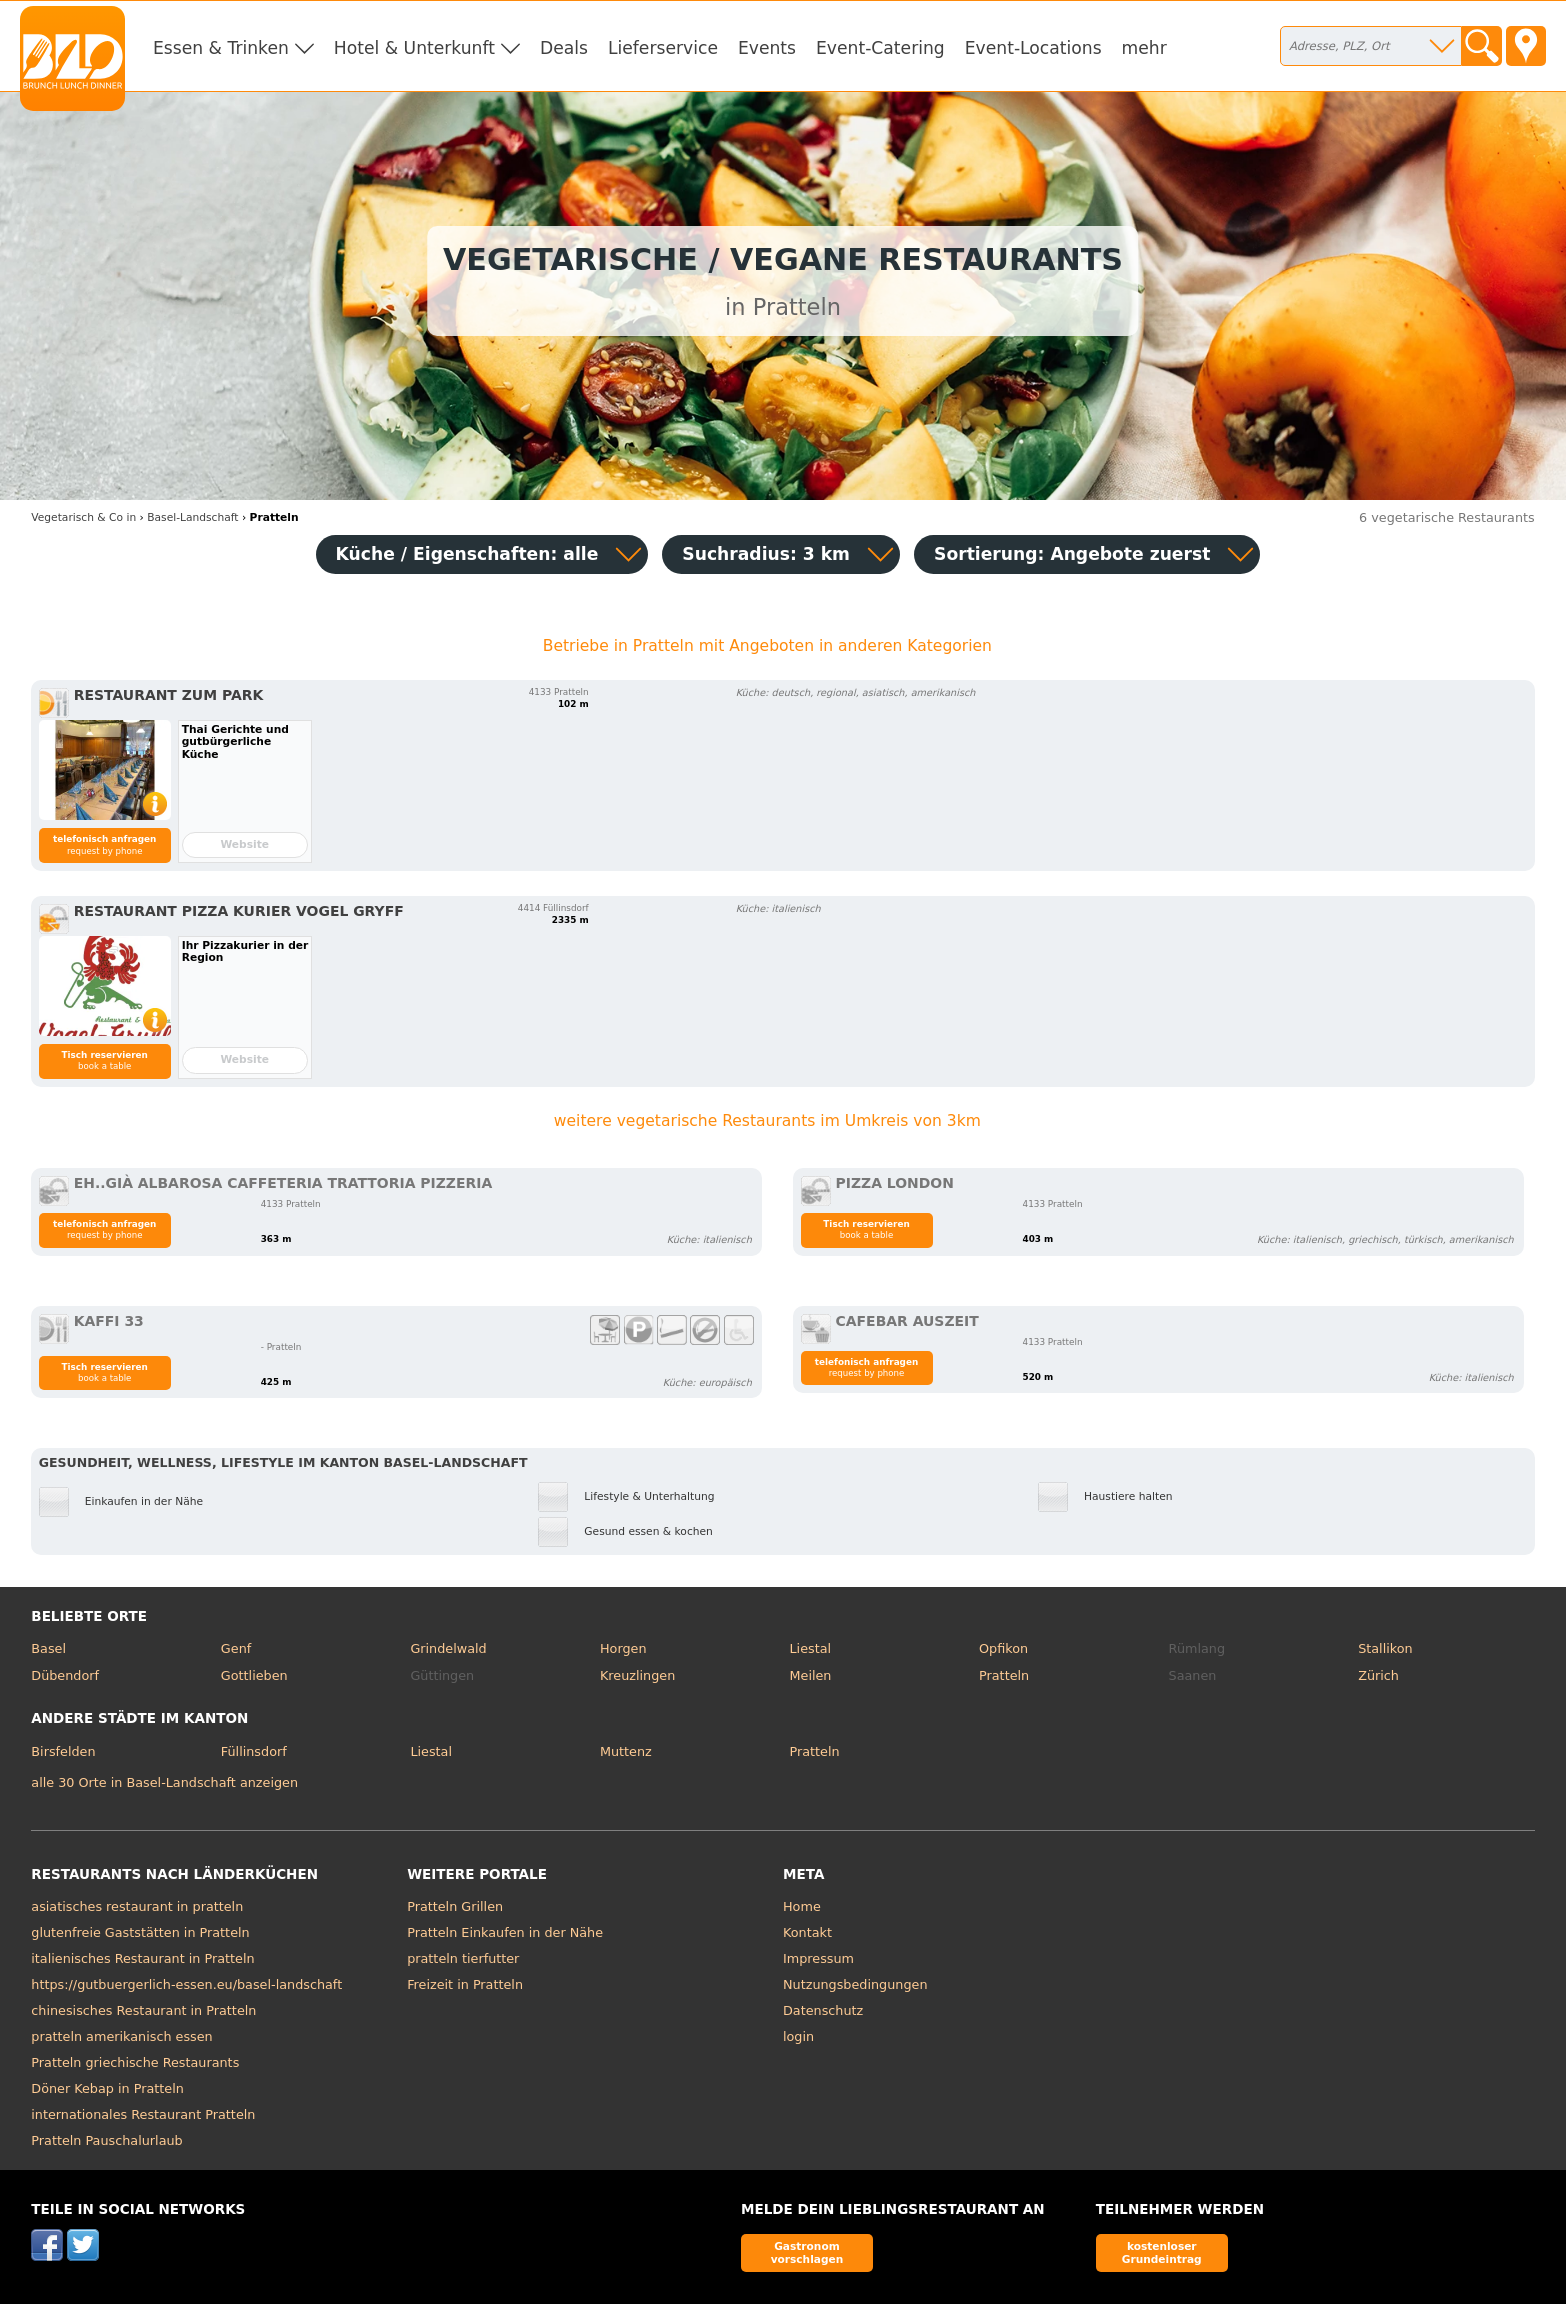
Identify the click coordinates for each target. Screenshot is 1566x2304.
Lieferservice (663, 48)
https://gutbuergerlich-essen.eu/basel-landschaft (186, 1984)
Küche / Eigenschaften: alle (467, 554)
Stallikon (1385, 1648)
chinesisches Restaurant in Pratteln (143, 2010)
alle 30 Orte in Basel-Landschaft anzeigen (164, 1782)
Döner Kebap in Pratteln (107, 2088)
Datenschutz (823, 2010)
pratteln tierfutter (463, 1958)
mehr (1144, 48)
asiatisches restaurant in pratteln (137, 1906)
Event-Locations (1033, 48)
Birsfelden (63, 1751)
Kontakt (807, 1932)
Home (802, 1906)
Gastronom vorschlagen (807, 2252)
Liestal (811, 1648)
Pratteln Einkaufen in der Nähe (505, 1932)
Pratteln (1004, 1675)
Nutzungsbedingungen (855, 1984)
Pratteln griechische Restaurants (135, 2062)
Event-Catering (880, 48)
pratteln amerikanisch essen (121, 2036)
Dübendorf (65, 1675)
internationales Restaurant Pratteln (143, 2114)
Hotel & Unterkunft (414, 48)
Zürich (1378, 1675)
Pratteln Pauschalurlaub (106, 2140)
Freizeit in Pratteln (465, 1984)
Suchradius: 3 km (766, 554)
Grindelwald (448, 1648)
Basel (48, 1648)
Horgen (623, 1648)
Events (767, 48)
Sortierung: (1072, 554)
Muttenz (626, 1751)
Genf (236, 1648)
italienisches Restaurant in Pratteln (142, 1958)
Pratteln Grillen (455, 1906)
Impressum (818, 1958)
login (798, 2036)
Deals (564, 48)
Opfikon (1003, 1648)
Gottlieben (254, 1675)
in (83, 517)
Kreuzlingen (637, 1675)
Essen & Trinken (221, 48)
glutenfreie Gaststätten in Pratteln (140, 1932)
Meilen (811, 1675)
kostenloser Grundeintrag (1162, 2252)
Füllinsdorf (254, 1751)
